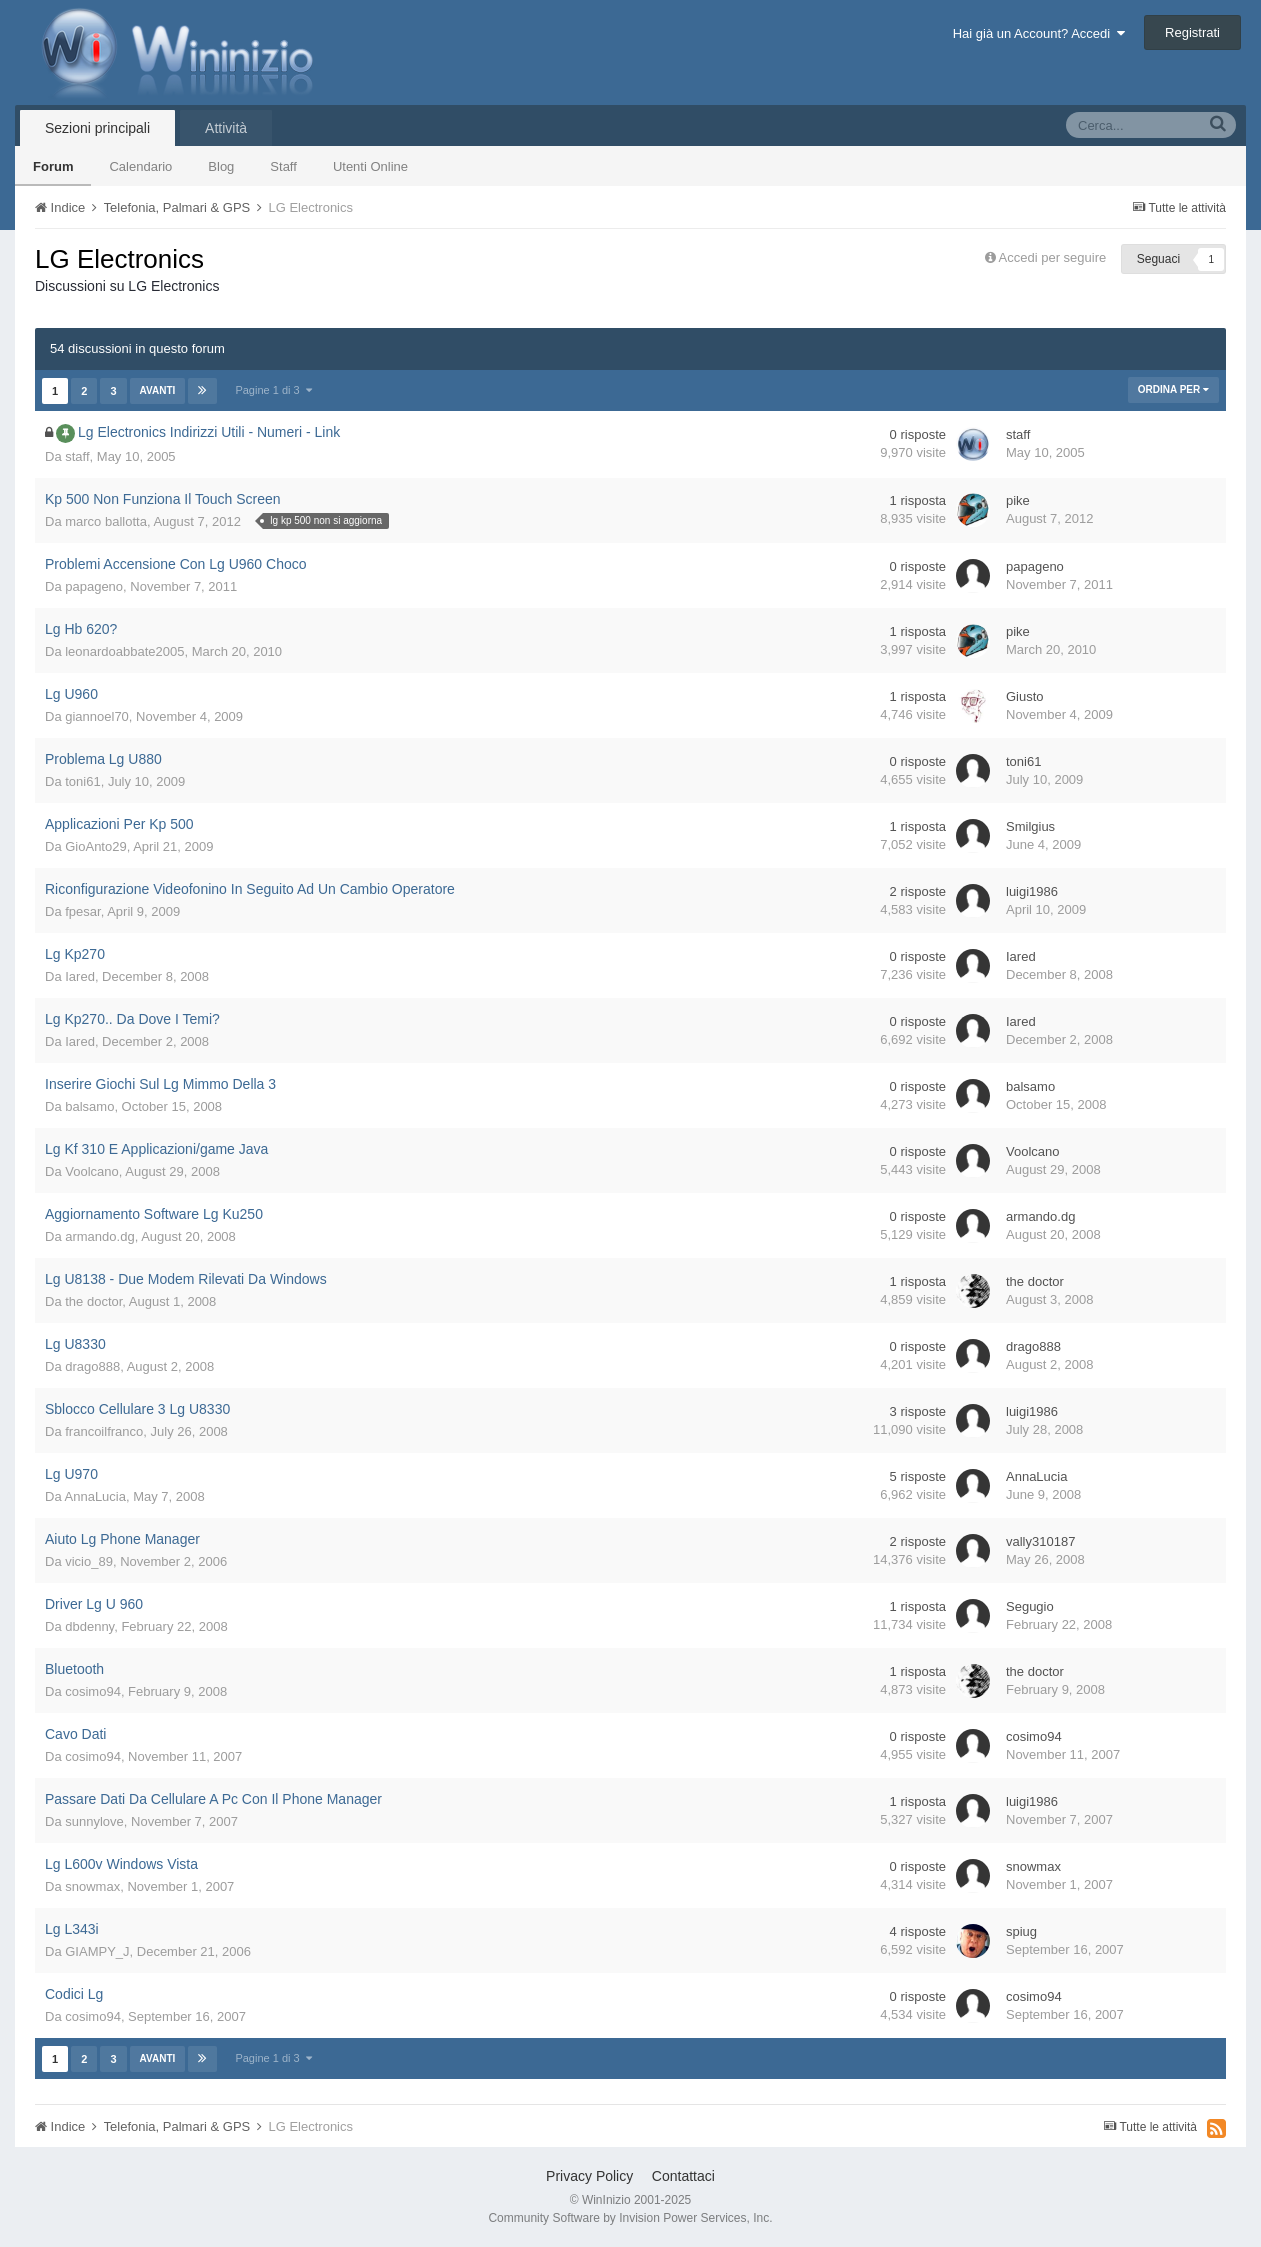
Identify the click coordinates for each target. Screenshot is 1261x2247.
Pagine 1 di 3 (273, 390)
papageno (94, 586)
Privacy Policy (589, 2176)
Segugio (1030, 1606)
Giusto (1025, 696)
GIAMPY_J (97, 1951)
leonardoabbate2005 (124, 651)
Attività (226, 128)
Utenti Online (370, 166)
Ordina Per (1173, 389)
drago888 (92, 1366)
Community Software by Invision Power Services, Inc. (630, 2218)
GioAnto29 (95, 846)
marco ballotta (106, 521)
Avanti (158, 390)
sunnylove (94, 1821)
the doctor (93, 1301)
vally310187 (1040, 1541)
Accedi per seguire (1054, 257)
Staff (283, 166)
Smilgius (1030, 826)
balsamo (89, 1106)
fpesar (82, 911)
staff (77, 456)
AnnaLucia (95, 1496)
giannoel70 (97, 716)
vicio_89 (89, 1561)
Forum (53, 166)
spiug (1021, 1931)
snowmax (92, 1886)
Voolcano (92, 1171)
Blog (221, 166)
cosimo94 (93, 1691)
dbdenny (89, 1626)
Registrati (1192, 32)
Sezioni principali (97, 128)
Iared (80, 976)
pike (1018, 500)
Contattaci (683, 2176)
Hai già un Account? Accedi (1039, 33)
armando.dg (99, 1236)
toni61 (82, 781)
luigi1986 (1032, 891)
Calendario (140, 166)
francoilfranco (104, 1431)
